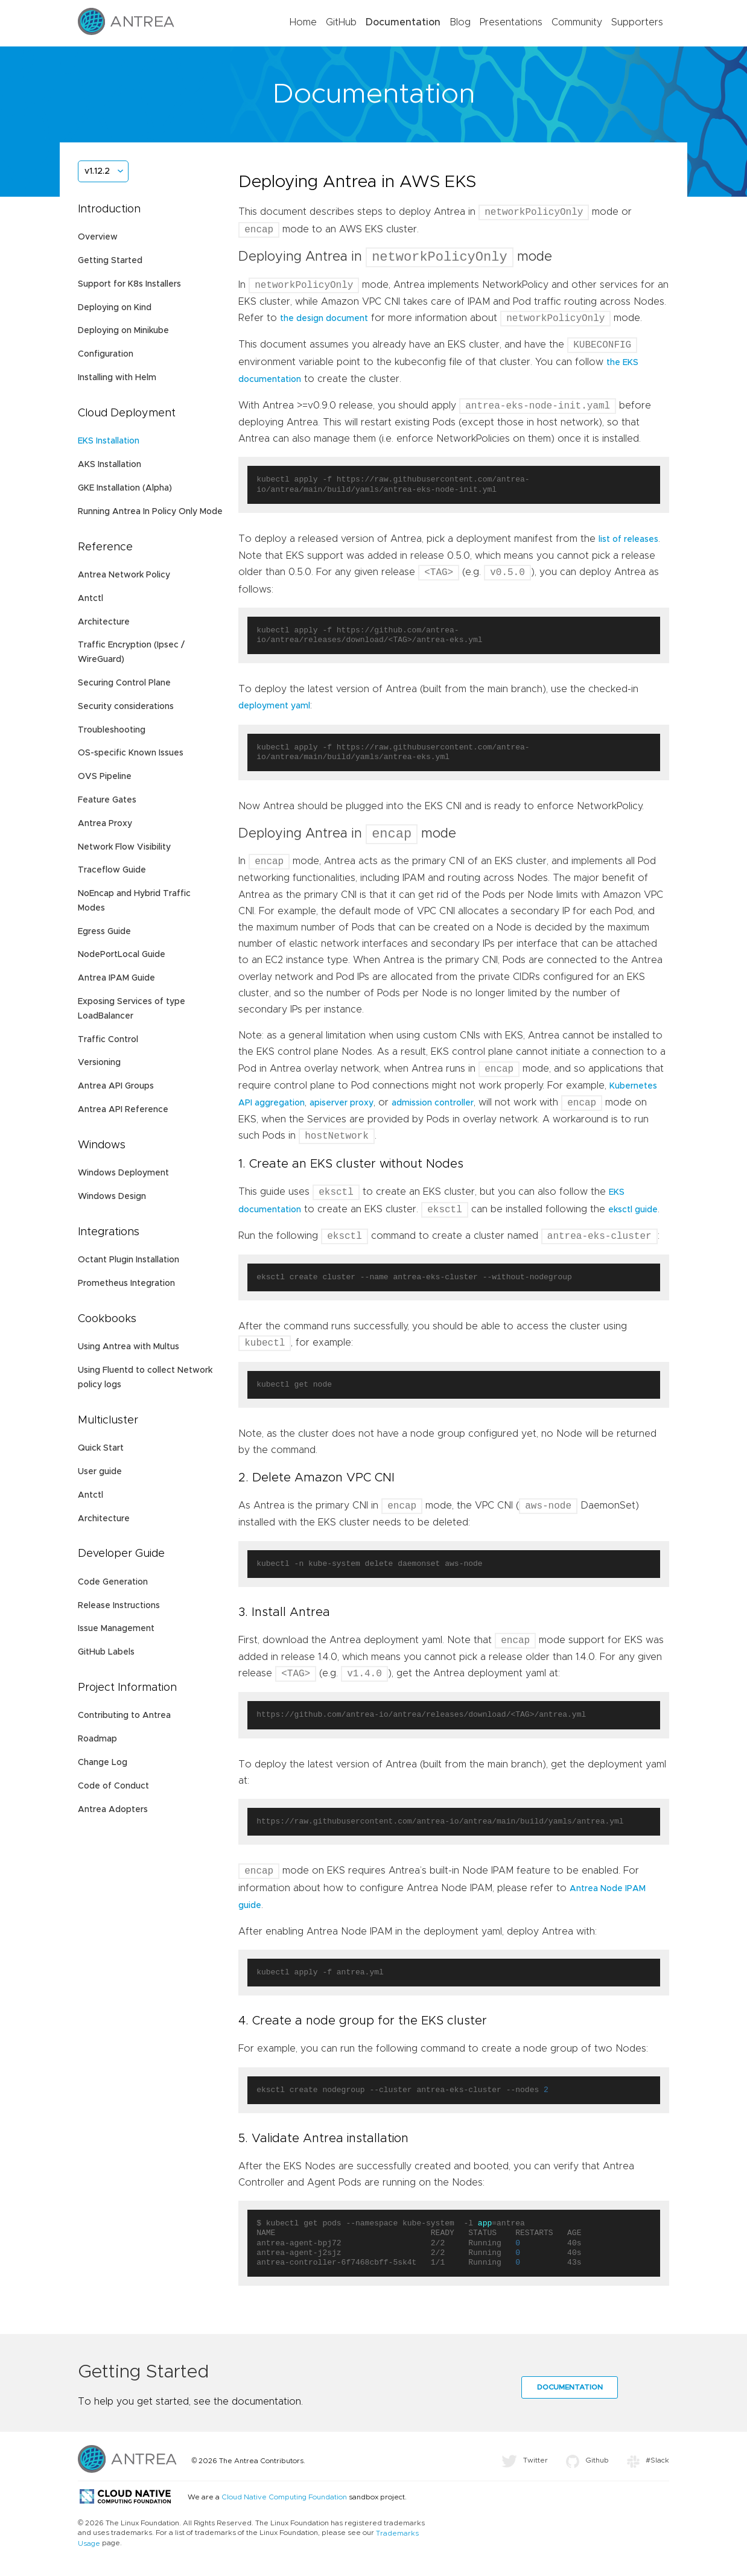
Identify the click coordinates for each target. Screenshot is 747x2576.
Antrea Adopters (113, 1809)
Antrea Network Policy (124, 575)
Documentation (403, 22)
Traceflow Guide (112, 870)
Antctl (90, 598)
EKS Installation (108, 441)
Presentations (511, 22)
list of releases (628, 542)
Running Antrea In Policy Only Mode (150, 511)
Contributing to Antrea (124, 1715)
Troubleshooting (111, 730)
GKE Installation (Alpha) (125, 488)
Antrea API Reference (123, 1109)
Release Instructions (119, 1605)
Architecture (104, 622)
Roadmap (97, 1739)
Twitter (524, 2466)
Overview (98, 237)
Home (303, 22)
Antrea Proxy (105, 823)
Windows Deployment (123, 1173)
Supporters (637, 22)
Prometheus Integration (126, 1283)
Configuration (105, 354)
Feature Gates (107, 800)
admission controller (433, 1108)
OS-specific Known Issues (130, 753)
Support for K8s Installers (129, 284)
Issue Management (116, 1628)
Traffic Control (108, 1039)
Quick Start (101, 1448)
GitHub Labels (106, 1652)
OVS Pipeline (105, 776)
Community (577, 22)
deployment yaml (274, 708)
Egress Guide (104, 931)
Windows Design (112, 1196)
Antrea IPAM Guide (116, 978)
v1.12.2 (97, 171)
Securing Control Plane (124, 683)
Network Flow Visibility (124, 847)
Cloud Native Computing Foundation (284, 2503)
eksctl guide (633, 1216)
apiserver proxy (342, 1108)
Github (587, 2466)
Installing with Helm (117, 378)
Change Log (102, 1762)
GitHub (341, 22)
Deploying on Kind (114, 308)
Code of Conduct (113, 1786)
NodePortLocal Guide (121, 954)
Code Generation (113, 1582)
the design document (324, 321)
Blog (460, 22)
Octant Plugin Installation (128, 1260)
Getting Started (110, 260)
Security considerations (126, 706)
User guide (100, 1472)
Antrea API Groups (116, 1086)
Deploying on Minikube (123, 330)
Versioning (99, 1062)
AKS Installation (109, 464)
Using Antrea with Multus (128, 1347)
